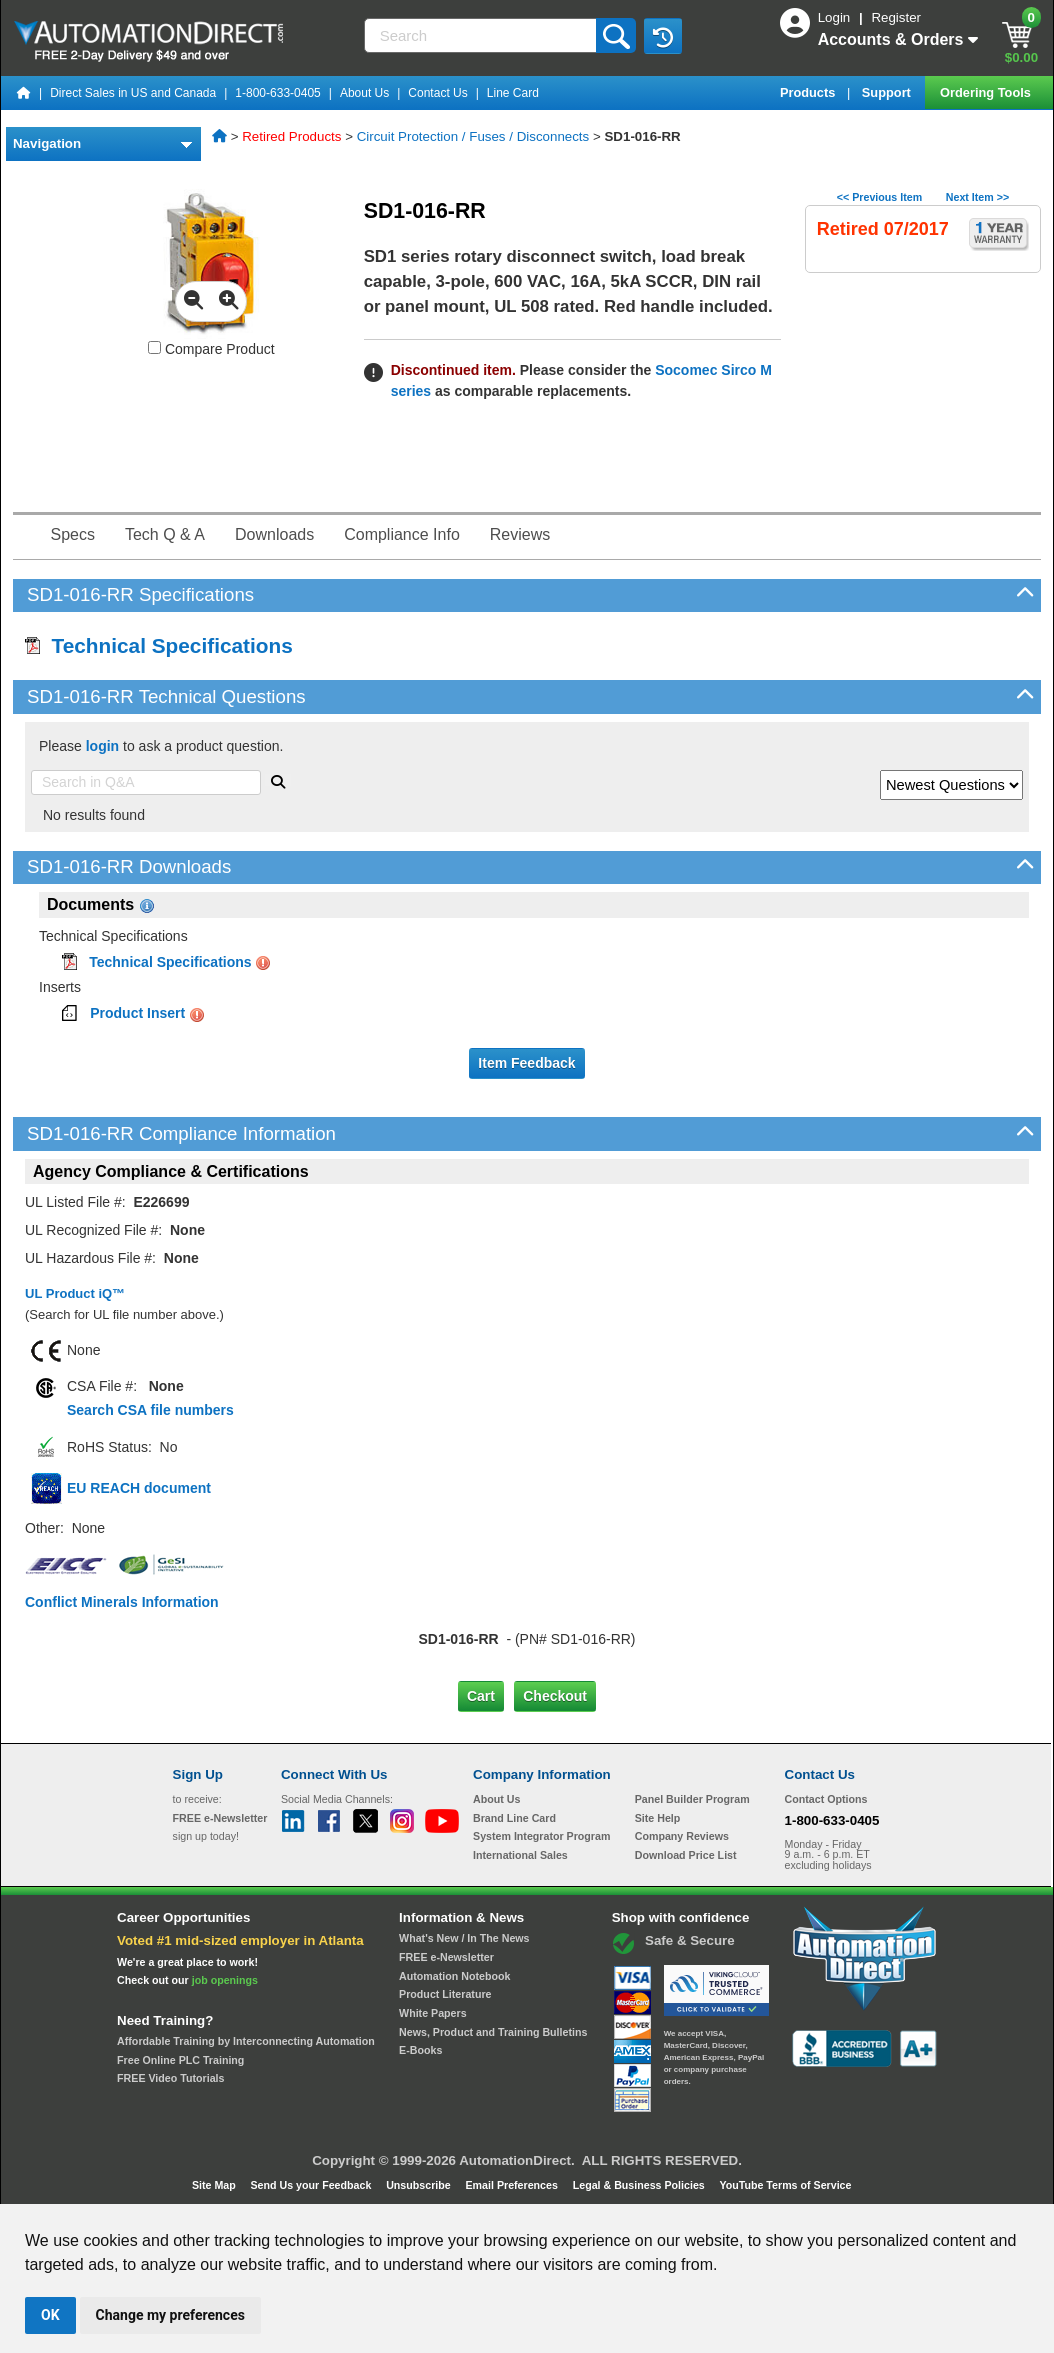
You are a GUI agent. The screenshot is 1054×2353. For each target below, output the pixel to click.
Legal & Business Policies (640, 2185)
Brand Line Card (514, 1818)
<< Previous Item (879, 197)
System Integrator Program (541, 1836)
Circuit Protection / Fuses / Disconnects (473, 136)
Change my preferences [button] (170, 2315)
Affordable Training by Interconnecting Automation (246, 2041)
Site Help (658, 1818)
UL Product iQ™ (75, 1293)
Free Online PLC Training (180, 2060)
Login (836, 17)
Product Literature (445, 1994)
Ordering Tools (987, 92)
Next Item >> (977, 197)
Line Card (513, 93)
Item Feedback (526, 1063)
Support (888, 92)
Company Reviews (682, 1836)
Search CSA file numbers (150, 1410)
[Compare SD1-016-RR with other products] (154, 347)
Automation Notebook (454, 1976)
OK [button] (50, 2315)
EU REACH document (139, 1488)
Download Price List (686, 1855)
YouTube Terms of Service (785, 2185)
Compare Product (211, 349)
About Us (364, 93)
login (102, 746)
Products (809, 92)
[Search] (482, 35)
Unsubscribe (420, 2185)
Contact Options (826, 1799)
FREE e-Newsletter (446, 1957)
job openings (225, 1980)
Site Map (215, 2185)
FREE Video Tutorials (170, 2078)
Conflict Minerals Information (122, 1602)
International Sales (520, 1855)
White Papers (433, 2013)
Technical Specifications (159, 645)
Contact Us (437, 93)
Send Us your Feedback (313, 2185)
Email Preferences (512, 2185)
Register (896, 17)
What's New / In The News (464, 1938)
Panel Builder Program (692, 1799)
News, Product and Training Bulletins (493, 2032)
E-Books (420, 2050)
